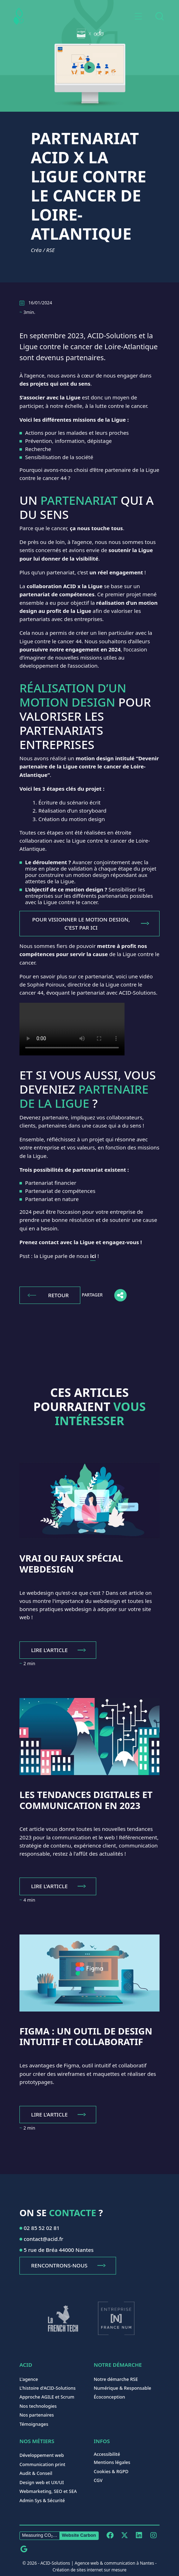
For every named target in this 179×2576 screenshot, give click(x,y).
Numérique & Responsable (122, 2388)
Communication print (42, 2464)
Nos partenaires (36, 2415)
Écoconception (109, 2397)
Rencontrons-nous (59, 2265)
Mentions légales (112, 2462)
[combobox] (159, 16)
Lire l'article (49, 1649)
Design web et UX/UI (41, 2482)
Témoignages (33, 2424)
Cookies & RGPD (111, 2471)
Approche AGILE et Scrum (46, 2397)
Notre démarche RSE (116, 2379)
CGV (98, 2480)
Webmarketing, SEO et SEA (48, 2491)
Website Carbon (79, 2535)
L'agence (28, 2379)
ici (93, 1255)
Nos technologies (38, 2406)
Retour (58, 1295)
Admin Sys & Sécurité (42, 2500)
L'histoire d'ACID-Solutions (47, 2388)
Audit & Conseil (35, 2473)
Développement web (41, 2455)
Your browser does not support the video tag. (72, 1029)
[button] (138, 16)
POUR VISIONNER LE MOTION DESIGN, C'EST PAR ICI (81, 923)
